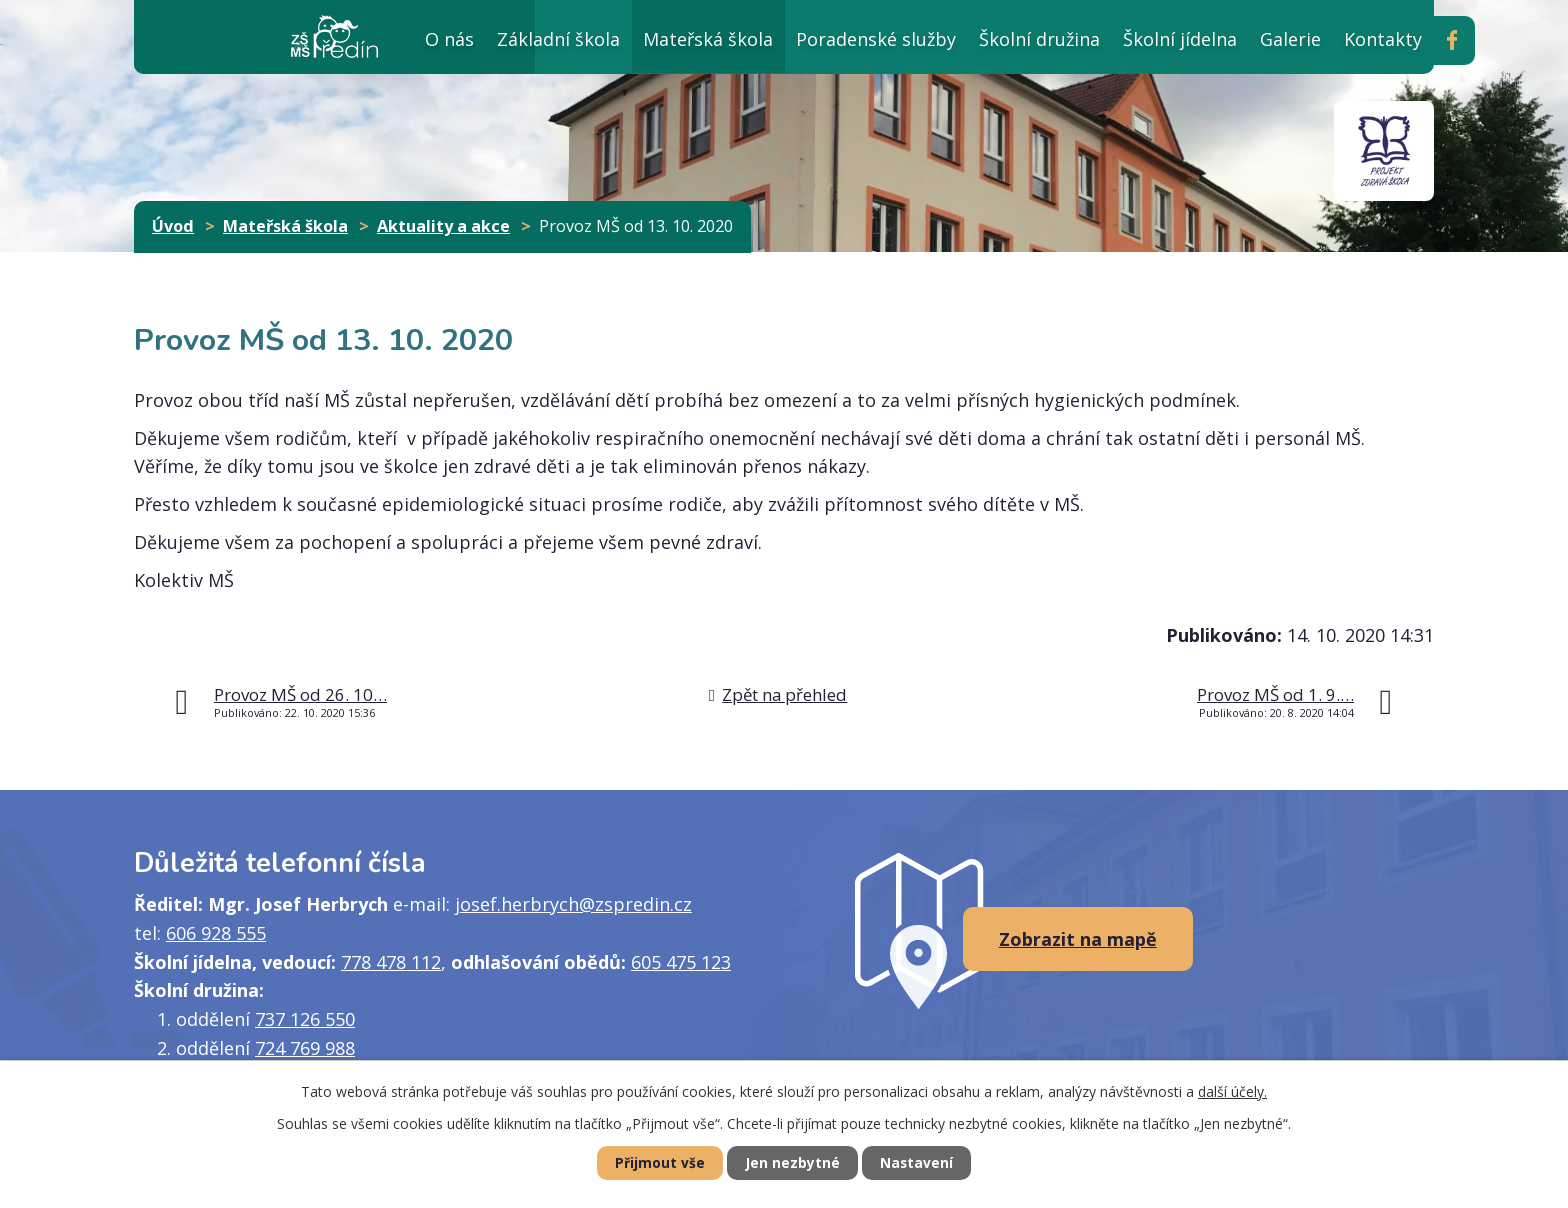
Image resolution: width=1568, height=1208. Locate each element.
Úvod (366, 36)
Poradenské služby (876, 39)
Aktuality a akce (443, 226)
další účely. (1232, 1090)
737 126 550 (305, 1019)
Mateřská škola (708, 39)
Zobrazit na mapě (1078, 939)
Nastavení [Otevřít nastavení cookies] (923, 1162)
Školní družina (1039, 39)
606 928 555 (216, 933)
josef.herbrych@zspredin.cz (573, 904)
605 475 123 (681, 962)
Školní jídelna (1180, 39)
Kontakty (1383, 39)
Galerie (1290, 39)
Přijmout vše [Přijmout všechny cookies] (654, 1162)
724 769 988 (305, 1048)
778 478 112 (391, 962)
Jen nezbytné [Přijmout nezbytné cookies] (792, 1162)
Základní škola (558, 39)
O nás (449, 39)
